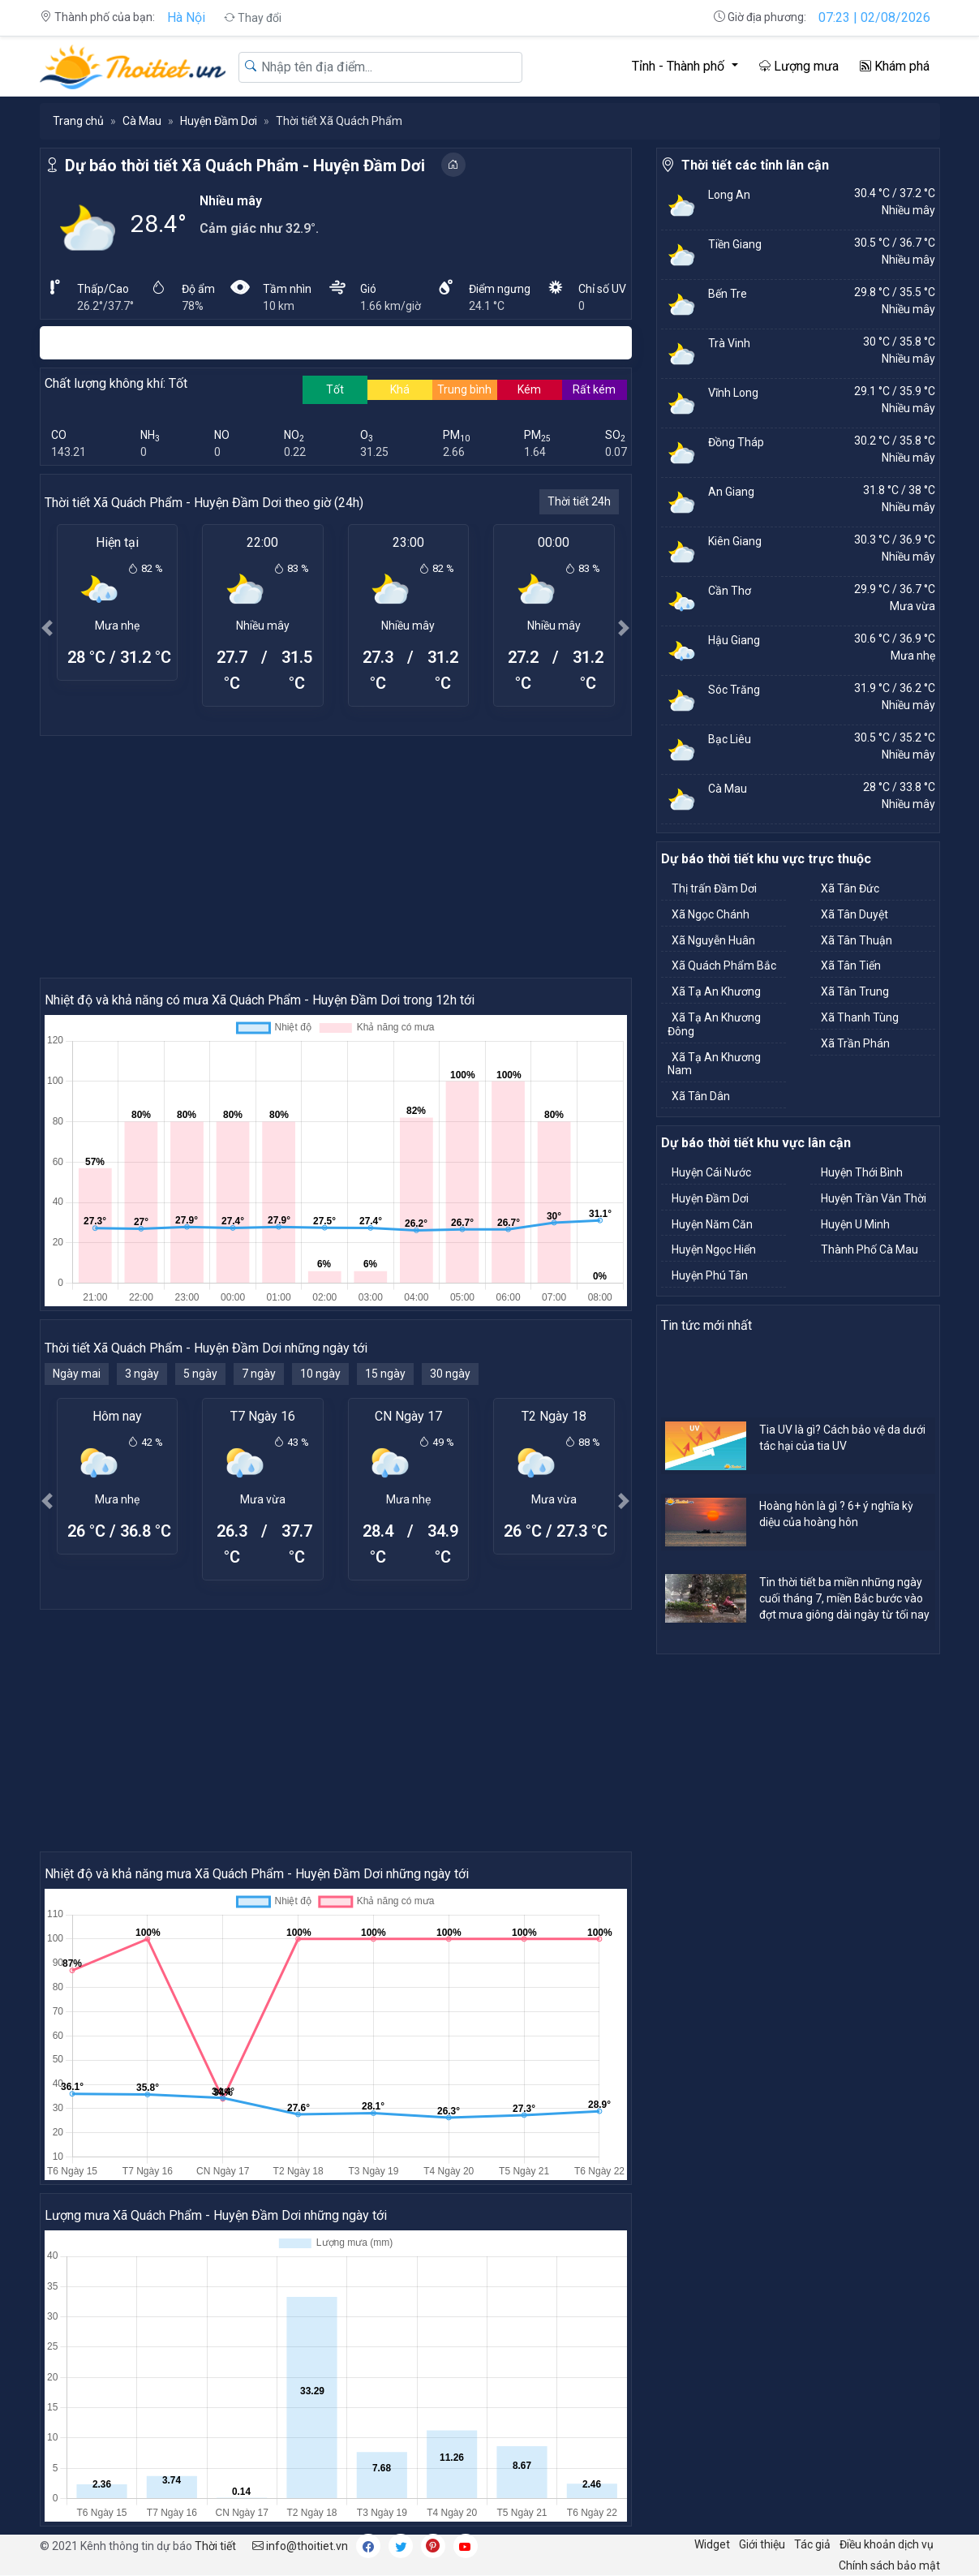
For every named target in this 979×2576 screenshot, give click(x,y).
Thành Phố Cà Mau (869, 1249)
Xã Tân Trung (855, 991)
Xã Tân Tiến (851, 965)
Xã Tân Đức (850, 888)
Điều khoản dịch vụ (886, 2544)
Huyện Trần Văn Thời (873, 1198)
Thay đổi (252, 17)
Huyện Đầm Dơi (218, 120)
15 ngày (385, 1373)
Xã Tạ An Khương (716, 991)
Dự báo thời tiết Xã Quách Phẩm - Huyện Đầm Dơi (245, 165)
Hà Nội (186, 17)
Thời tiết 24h (579, 501)
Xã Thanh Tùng (860, 1017)
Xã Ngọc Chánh (710, 914)
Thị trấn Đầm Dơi (714, 888)
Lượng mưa (799, 66)
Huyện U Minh (855, 1224)
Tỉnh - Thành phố (680, 66)
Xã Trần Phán (855, 1043)
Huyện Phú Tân (710, 1275)
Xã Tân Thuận (856, 940)
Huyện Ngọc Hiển (714, 1249)
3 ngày (142, 1373)
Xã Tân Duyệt (854, 914)
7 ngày (259, 1373)
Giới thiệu (762, 2544)
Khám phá (895, 66)
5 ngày (200, 1373)
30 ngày (450, 1373)
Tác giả (812, 2544)
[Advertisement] (336, 856)
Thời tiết (215, 2545)
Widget (712, 2544)
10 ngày (320, 1373)
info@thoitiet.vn (300, 2545)
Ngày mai (77, 1373)
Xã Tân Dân (701, 1096)
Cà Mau (141, 120)
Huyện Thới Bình (862, 1172)
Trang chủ (78, 120)
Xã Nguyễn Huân (713, 940)
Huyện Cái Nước (711, 1172)
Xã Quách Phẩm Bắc (724, 965)
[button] (48, 627)
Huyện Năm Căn (712, 1224)
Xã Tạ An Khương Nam (714, 1064)
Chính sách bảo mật (889, 2565)
